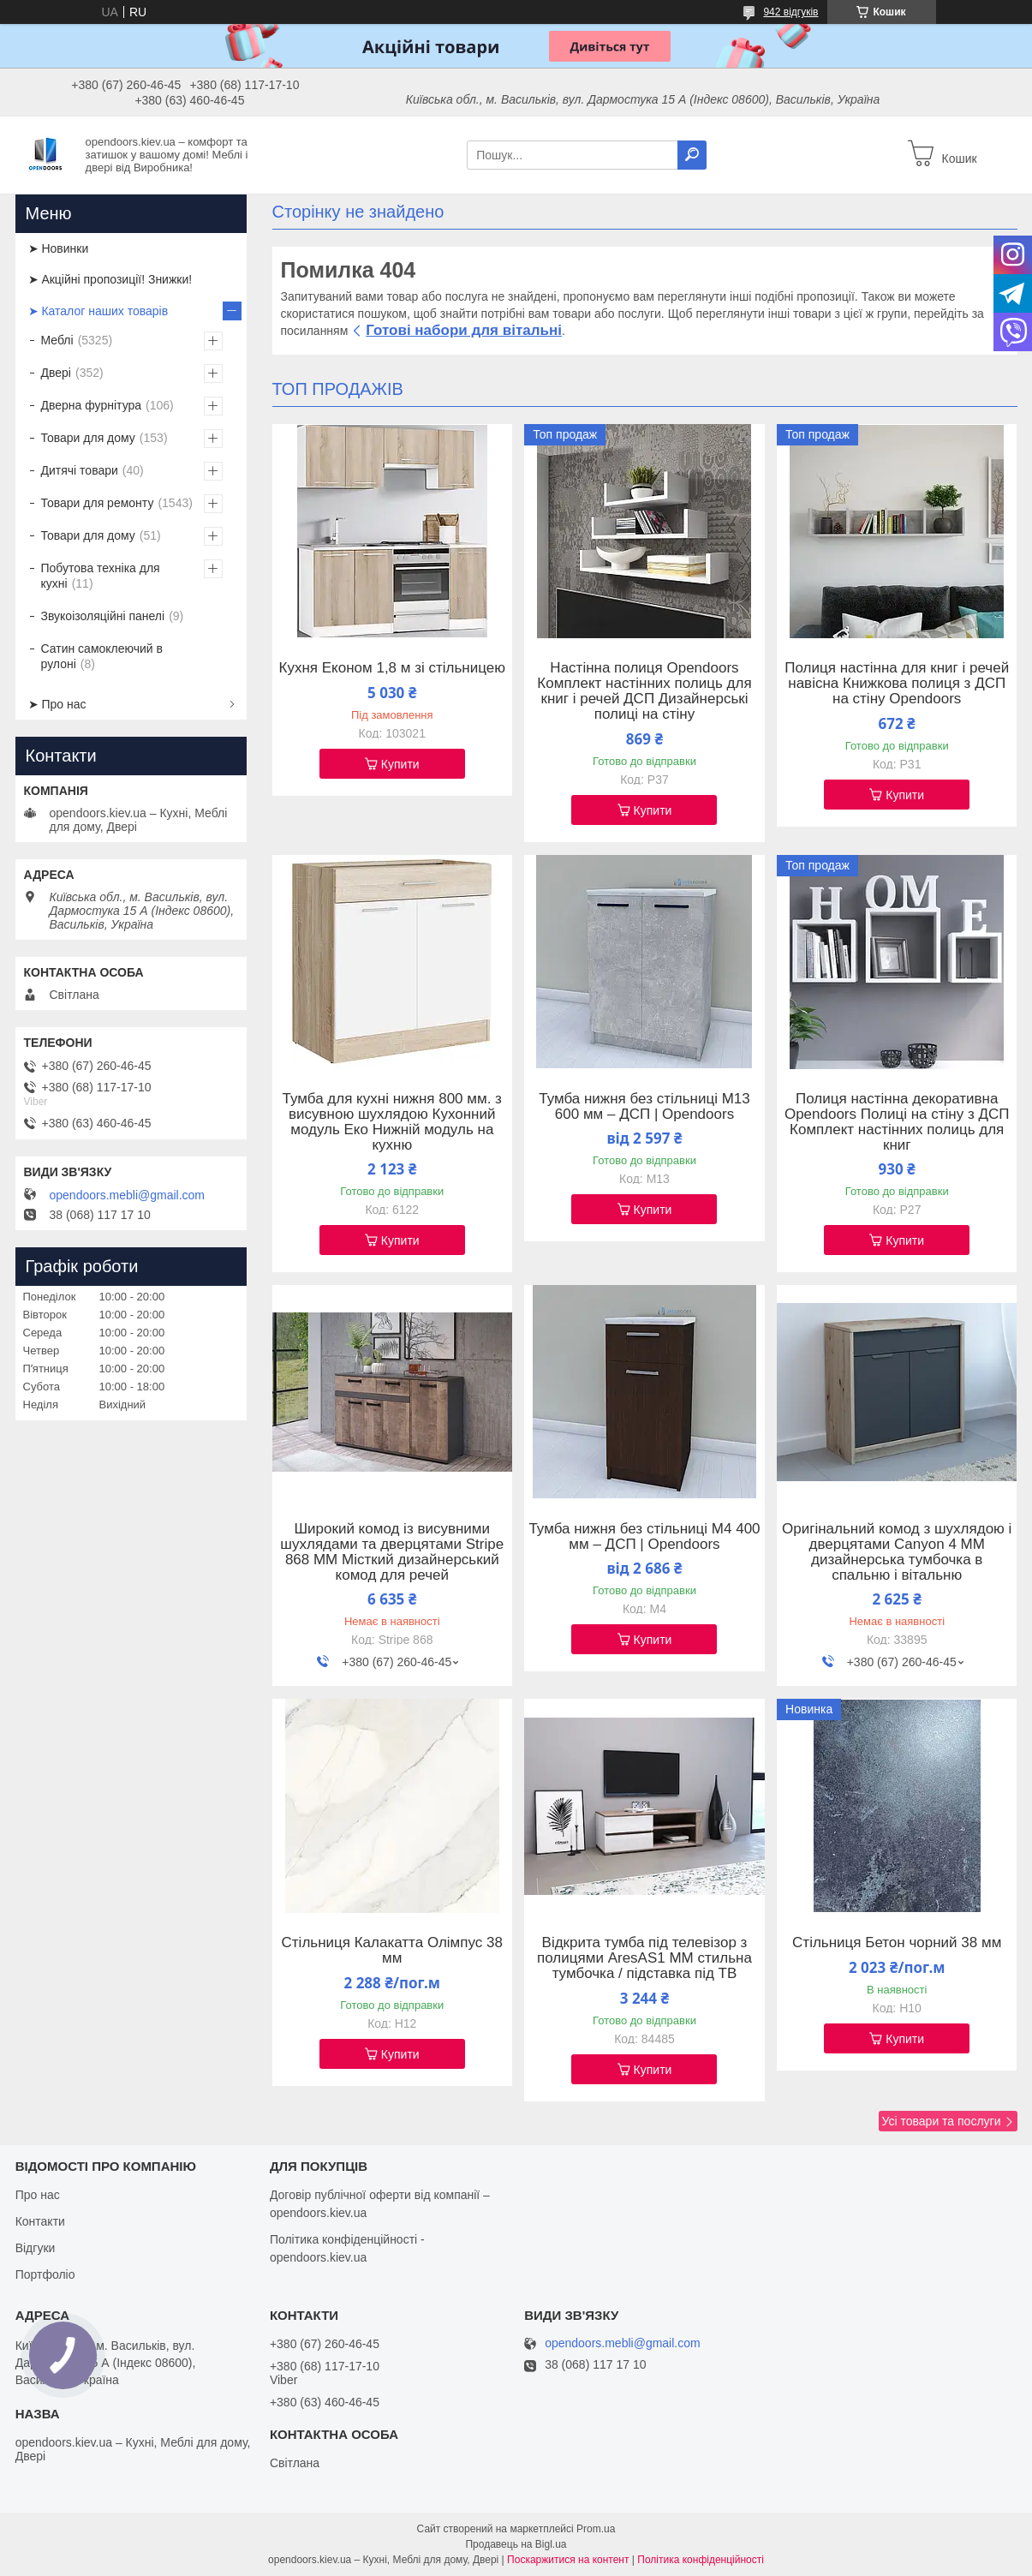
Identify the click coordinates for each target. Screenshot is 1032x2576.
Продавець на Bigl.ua (515, 2544)
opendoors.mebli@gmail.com (128, 1195)
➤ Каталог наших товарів (98, 311)
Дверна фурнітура (91, 405)
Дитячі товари (79, 470)
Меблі (57, 340)
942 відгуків (790, 12)
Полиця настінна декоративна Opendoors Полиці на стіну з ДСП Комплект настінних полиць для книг (897, 1122)
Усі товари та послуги (941, 2121)
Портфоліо (45, 2274)
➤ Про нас (57, 704)
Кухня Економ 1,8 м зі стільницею (392, 668)
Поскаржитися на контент (568, 2560)
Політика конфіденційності (700, 2560)
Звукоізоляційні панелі (103, 616)
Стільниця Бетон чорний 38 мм (896, 1943)
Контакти (40, 2221)
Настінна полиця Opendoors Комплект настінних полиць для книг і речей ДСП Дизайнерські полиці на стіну (644, 691)
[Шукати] (692, 155)
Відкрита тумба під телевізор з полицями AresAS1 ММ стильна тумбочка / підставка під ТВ (644, 1958)
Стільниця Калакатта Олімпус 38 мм (392, 1950)
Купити (400, 764)
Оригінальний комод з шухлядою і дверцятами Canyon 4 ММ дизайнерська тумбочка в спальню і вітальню (896, 1552)
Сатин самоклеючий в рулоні (102, 656)
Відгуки (35, 2248)
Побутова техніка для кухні (100, 575)
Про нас (37, 2195)
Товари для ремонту (97, 503)
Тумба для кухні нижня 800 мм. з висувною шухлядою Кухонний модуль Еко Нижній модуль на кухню (392, 1122)
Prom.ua (595, 2529)
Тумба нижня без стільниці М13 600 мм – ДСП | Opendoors (644, 1106)
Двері (56, 373)
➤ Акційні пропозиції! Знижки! (110, 279)
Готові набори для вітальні (464, 330)
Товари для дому (88, 438)
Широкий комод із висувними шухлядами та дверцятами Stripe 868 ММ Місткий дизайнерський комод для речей (392, 1552)
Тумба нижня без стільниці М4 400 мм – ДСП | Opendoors (644, 1536)
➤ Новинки (58, 248)
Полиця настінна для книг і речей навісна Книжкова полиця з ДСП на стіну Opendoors (896, 683)
